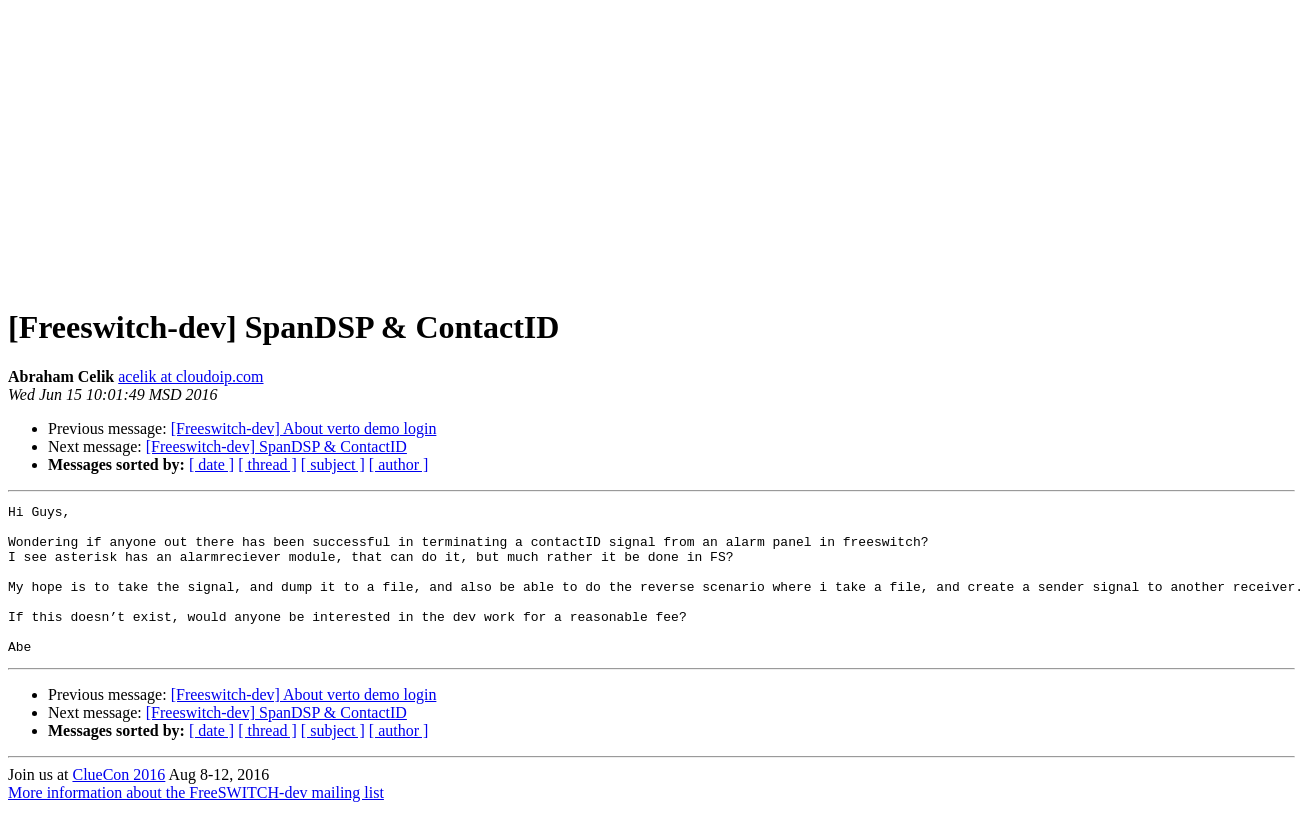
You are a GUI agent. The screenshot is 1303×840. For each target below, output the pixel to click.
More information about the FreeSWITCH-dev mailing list (196, 822)
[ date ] (211, 464)
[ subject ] (333, 464)
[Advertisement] (652, 148)
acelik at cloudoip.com (190, 376)
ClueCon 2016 (118, 804)
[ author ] (399, 464)
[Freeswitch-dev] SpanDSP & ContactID (276, 446)
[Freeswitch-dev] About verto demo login (304, 428)
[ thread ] (267, 464)
